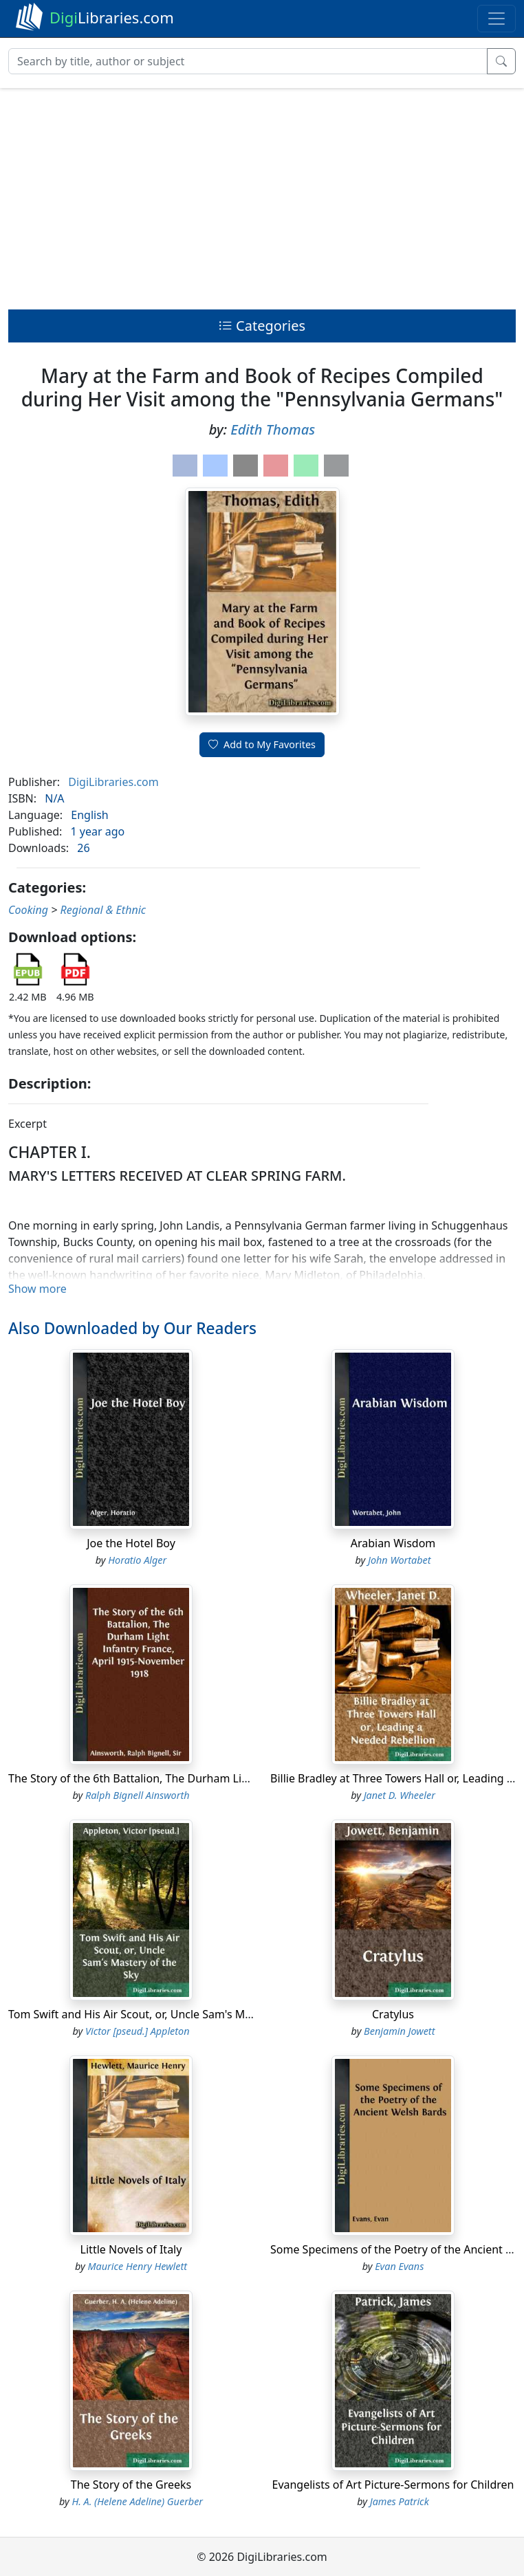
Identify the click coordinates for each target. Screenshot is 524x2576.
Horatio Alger (137, 1560)
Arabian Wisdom (393, 1543)
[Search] (248, 61)
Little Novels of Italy (131, 2249)
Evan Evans (399, 2266)
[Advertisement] (262, 195)
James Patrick (399, 2501)
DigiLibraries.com (113, 781)
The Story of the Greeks (131, 2484)
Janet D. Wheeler (399, 1795)
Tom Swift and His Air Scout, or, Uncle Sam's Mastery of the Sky (169, 2014)
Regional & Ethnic (103, 909)
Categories (262, 325)
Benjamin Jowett (399, 2031)
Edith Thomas (272, 429)
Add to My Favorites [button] (262, 744)
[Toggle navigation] (496, 18)
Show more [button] (37, 1288)
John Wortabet (399, 1560)
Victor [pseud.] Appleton (137, 2031)
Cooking (28, 909)
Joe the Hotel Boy (131, 1543)
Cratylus (393, 2014)
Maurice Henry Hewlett (138, 2266)
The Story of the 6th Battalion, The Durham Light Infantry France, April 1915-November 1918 (246, 1778)
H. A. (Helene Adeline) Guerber (137, 2501)
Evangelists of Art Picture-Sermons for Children (393, 2484)
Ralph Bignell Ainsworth (137, 1795)
